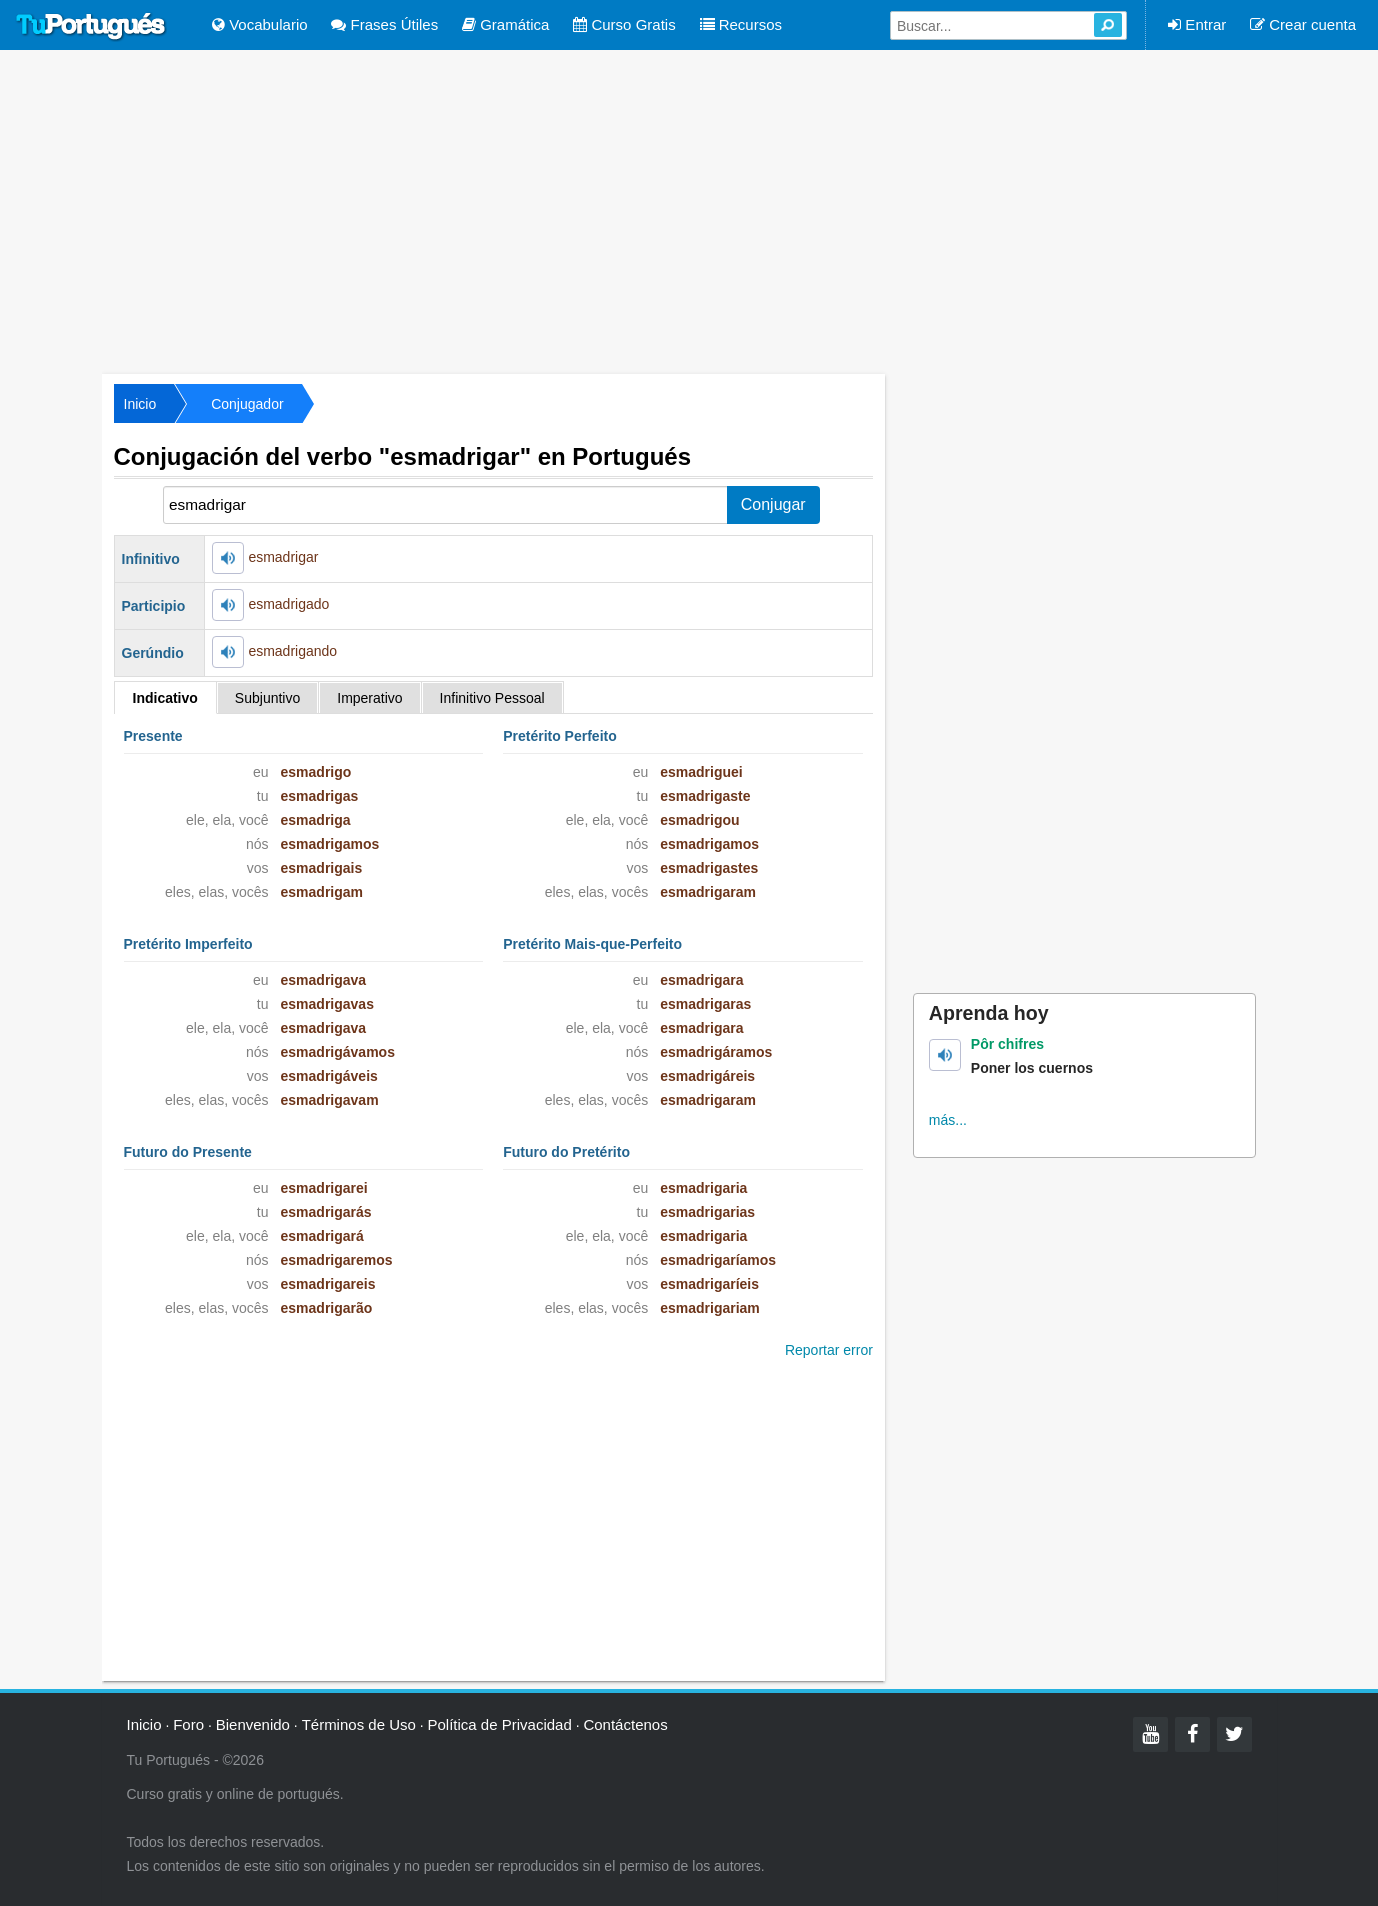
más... (948, 1120)
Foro (188, 1724)
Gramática (505, 24)
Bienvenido (253, 1724)
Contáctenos (625, 1724)
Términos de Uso (359, 1724)
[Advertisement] (689, 210)
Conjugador (247, 404)
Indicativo (165, 698)
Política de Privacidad (500, 1724)
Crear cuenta (1303, 24)
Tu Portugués (91, 27)
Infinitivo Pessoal (492, 698)
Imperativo (369, 698)
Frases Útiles (384, 24)
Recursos (741, 24)
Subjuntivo (267, 698)
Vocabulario (260, 24)
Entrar (1197, 24)
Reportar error (829, 1350)
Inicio (140, 404)
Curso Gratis (624, 24)
